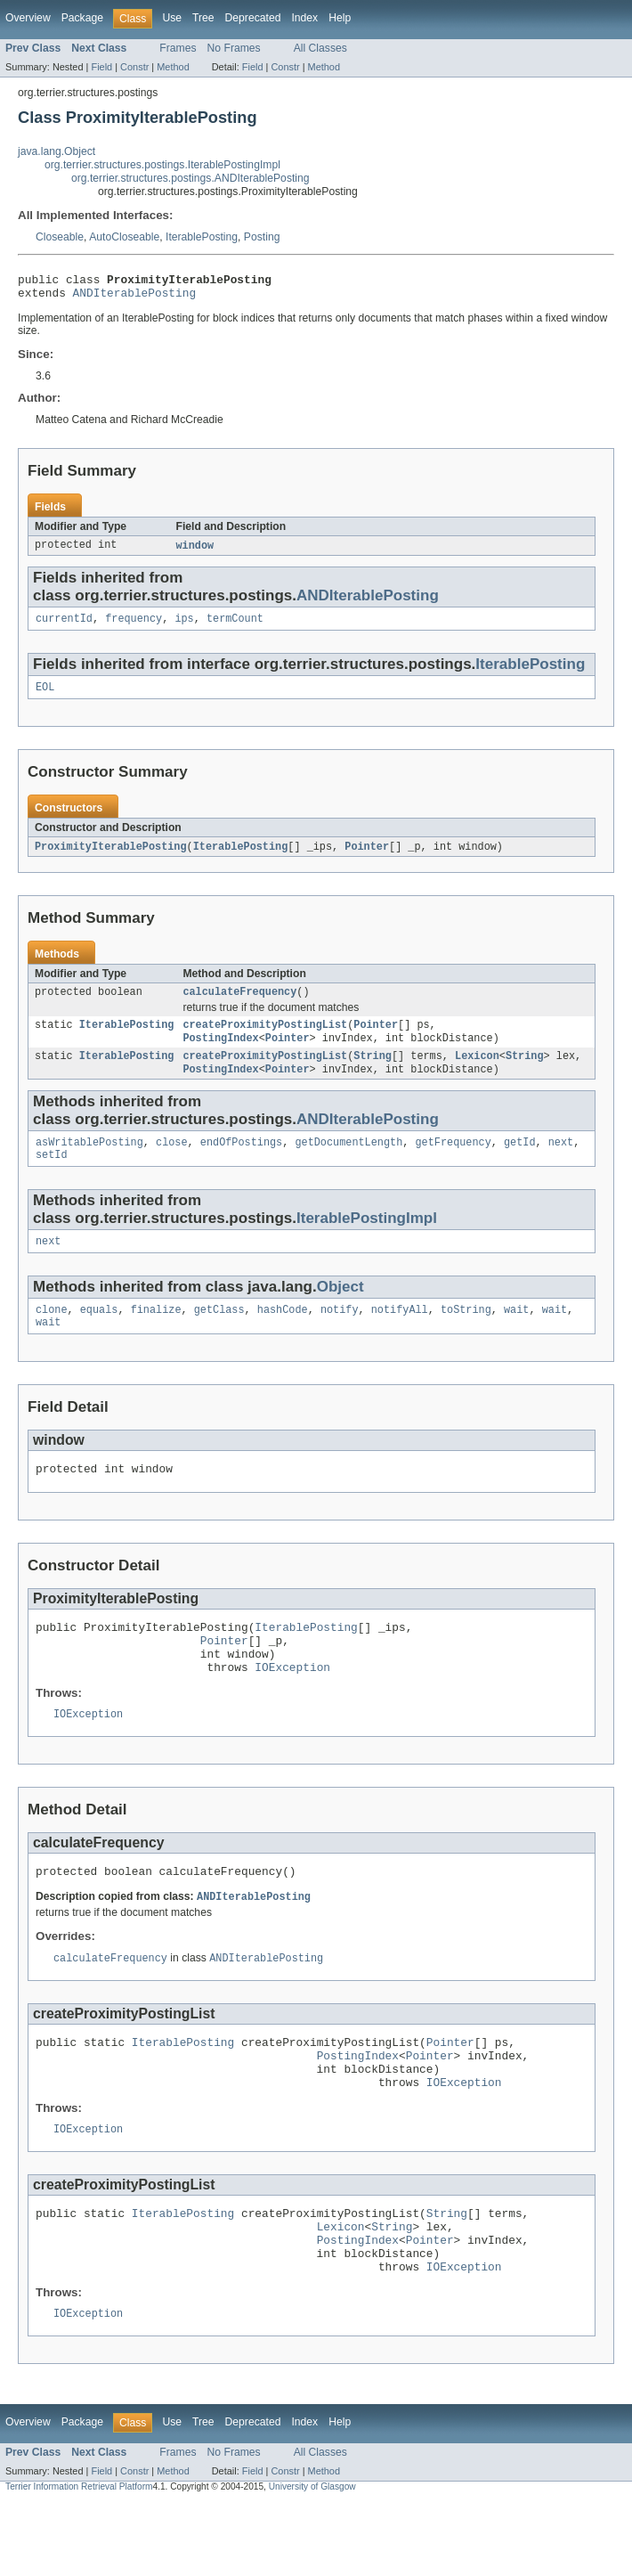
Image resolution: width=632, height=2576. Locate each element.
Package (82, 18)
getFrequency (452, 1161)
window (195, 551)
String (372, 1072)
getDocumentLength (348, 1161)
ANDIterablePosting (135, 297)
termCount (235, 626)
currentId (64, 626)
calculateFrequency (239, 1004)
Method (173, 66)
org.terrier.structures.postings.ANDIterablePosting (190, 178)
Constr (134, 66)
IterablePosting (202, 237)
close (172, 1161)
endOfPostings (241, 1161)
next (560, 1161)
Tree (203, 18)
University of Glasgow (312, 2560)
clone (52, 1334)
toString (466, 1334)
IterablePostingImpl (366, 1239)
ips (183, 626)
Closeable (60, 237)
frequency (133, 626)
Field (101, 66)
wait (516, 1334)
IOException (292, 1707)
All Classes (320, 48)
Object (340, 1309)
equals (99, 1334)
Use (172, 18)
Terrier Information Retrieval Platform (78, 2560)
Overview (28, 18)
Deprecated (253, 18)
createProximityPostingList (264, 1038)
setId (52, 1176)
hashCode (282, 1334)
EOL (45, 696)
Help (339, 18)
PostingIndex (220, 1053)
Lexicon (477, 1072)
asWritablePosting (89, 1161)
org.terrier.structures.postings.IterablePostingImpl (162, 165)
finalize (156, 1334)
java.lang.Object (56, 151)
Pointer (366, 857)
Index (304, 18)
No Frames (234, 48)
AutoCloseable (124, 237)
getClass (219, 1334)
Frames (177, 48)
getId (520, 1161)
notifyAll (399, 1334)
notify (339, 1334)
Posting (262, 237)
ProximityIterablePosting (111, 857)
